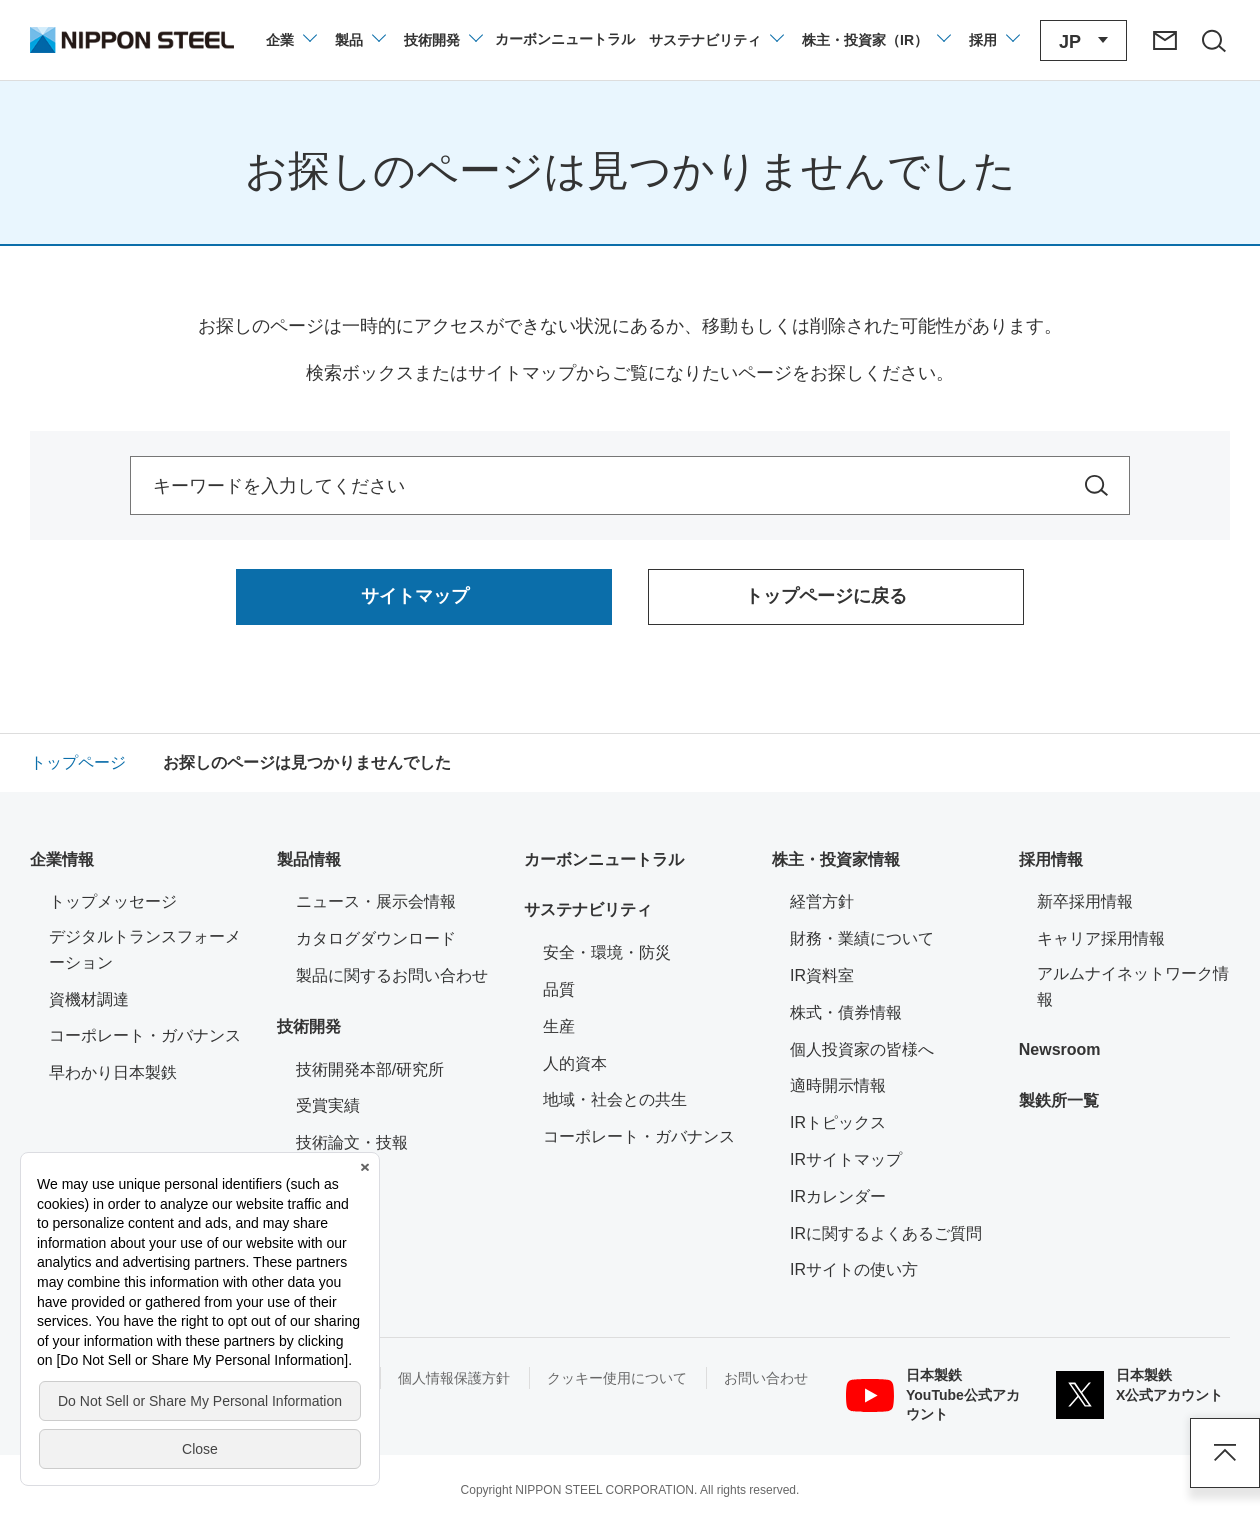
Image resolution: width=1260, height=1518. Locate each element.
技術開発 (309, 1026)
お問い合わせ (766, 1378)
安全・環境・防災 (607, 952)
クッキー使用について (617, 1378)
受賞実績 (328, 1105)
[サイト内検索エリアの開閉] (1213, 40)
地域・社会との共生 (615, 1099)
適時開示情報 (838, 1085)
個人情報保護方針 (454, 1378)
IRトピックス (838, 1122)
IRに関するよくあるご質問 (886, 1233)
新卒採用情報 (1085, 901)
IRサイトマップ (846, 1159)
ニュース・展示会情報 (376, 901)
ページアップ (1225, 1453)
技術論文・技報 (352, 1142)
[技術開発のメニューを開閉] (442, 40)
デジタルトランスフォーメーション (145, 949)
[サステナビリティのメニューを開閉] (715, 40)
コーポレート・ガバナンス (145, 1035)
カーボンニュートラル (604, 859)
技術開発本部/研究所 (370, 1069)
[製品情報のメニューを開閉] (359, 40)
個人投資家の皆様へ (862, 1049)
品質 (559, 989)
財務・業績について (862, 938)
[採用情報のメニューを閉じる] (993, 40)
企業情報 (62, 859)
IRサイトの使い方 (854, 1269)
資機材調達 (89, 999)
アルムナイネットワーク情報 (1133, 986)
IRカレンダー (838, 1196)
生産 (559, 1026)
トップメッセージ (113, 901)
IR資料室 (822, 975)
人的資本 (575, 1063)
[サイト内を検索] (1096, 485)
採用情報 (1051, 859)
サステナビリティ (588, 909)
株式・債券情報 (846, 1012)
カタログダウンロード (376, 938)
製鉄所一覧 (1059, 1100)
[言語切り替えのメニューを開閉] (1083, 40)
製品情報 (309, 859)
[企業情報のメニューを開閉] (290, 40)
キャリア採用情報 (1101, 938)
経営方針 (822, 901)
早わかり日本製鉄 (113, 1072)
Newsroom (1060, 1049)
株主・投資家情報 (836, 859)
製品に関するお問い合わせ (392, 975)
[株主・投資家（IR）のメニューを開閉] (875, 40)
